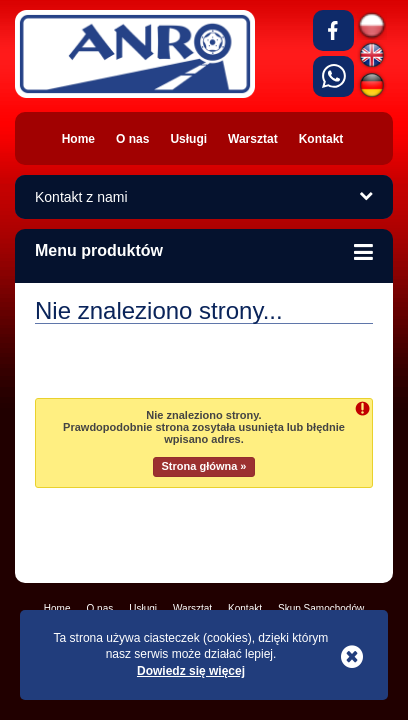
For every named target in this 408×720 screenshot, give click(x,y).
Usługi (143, 608)
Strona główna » (204, 466)
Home (57, 608)
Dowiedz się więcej (191, 671)
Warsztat (192, 608)
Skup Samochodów (321, 608)
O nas (100, 608)
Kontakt (245, 608)
